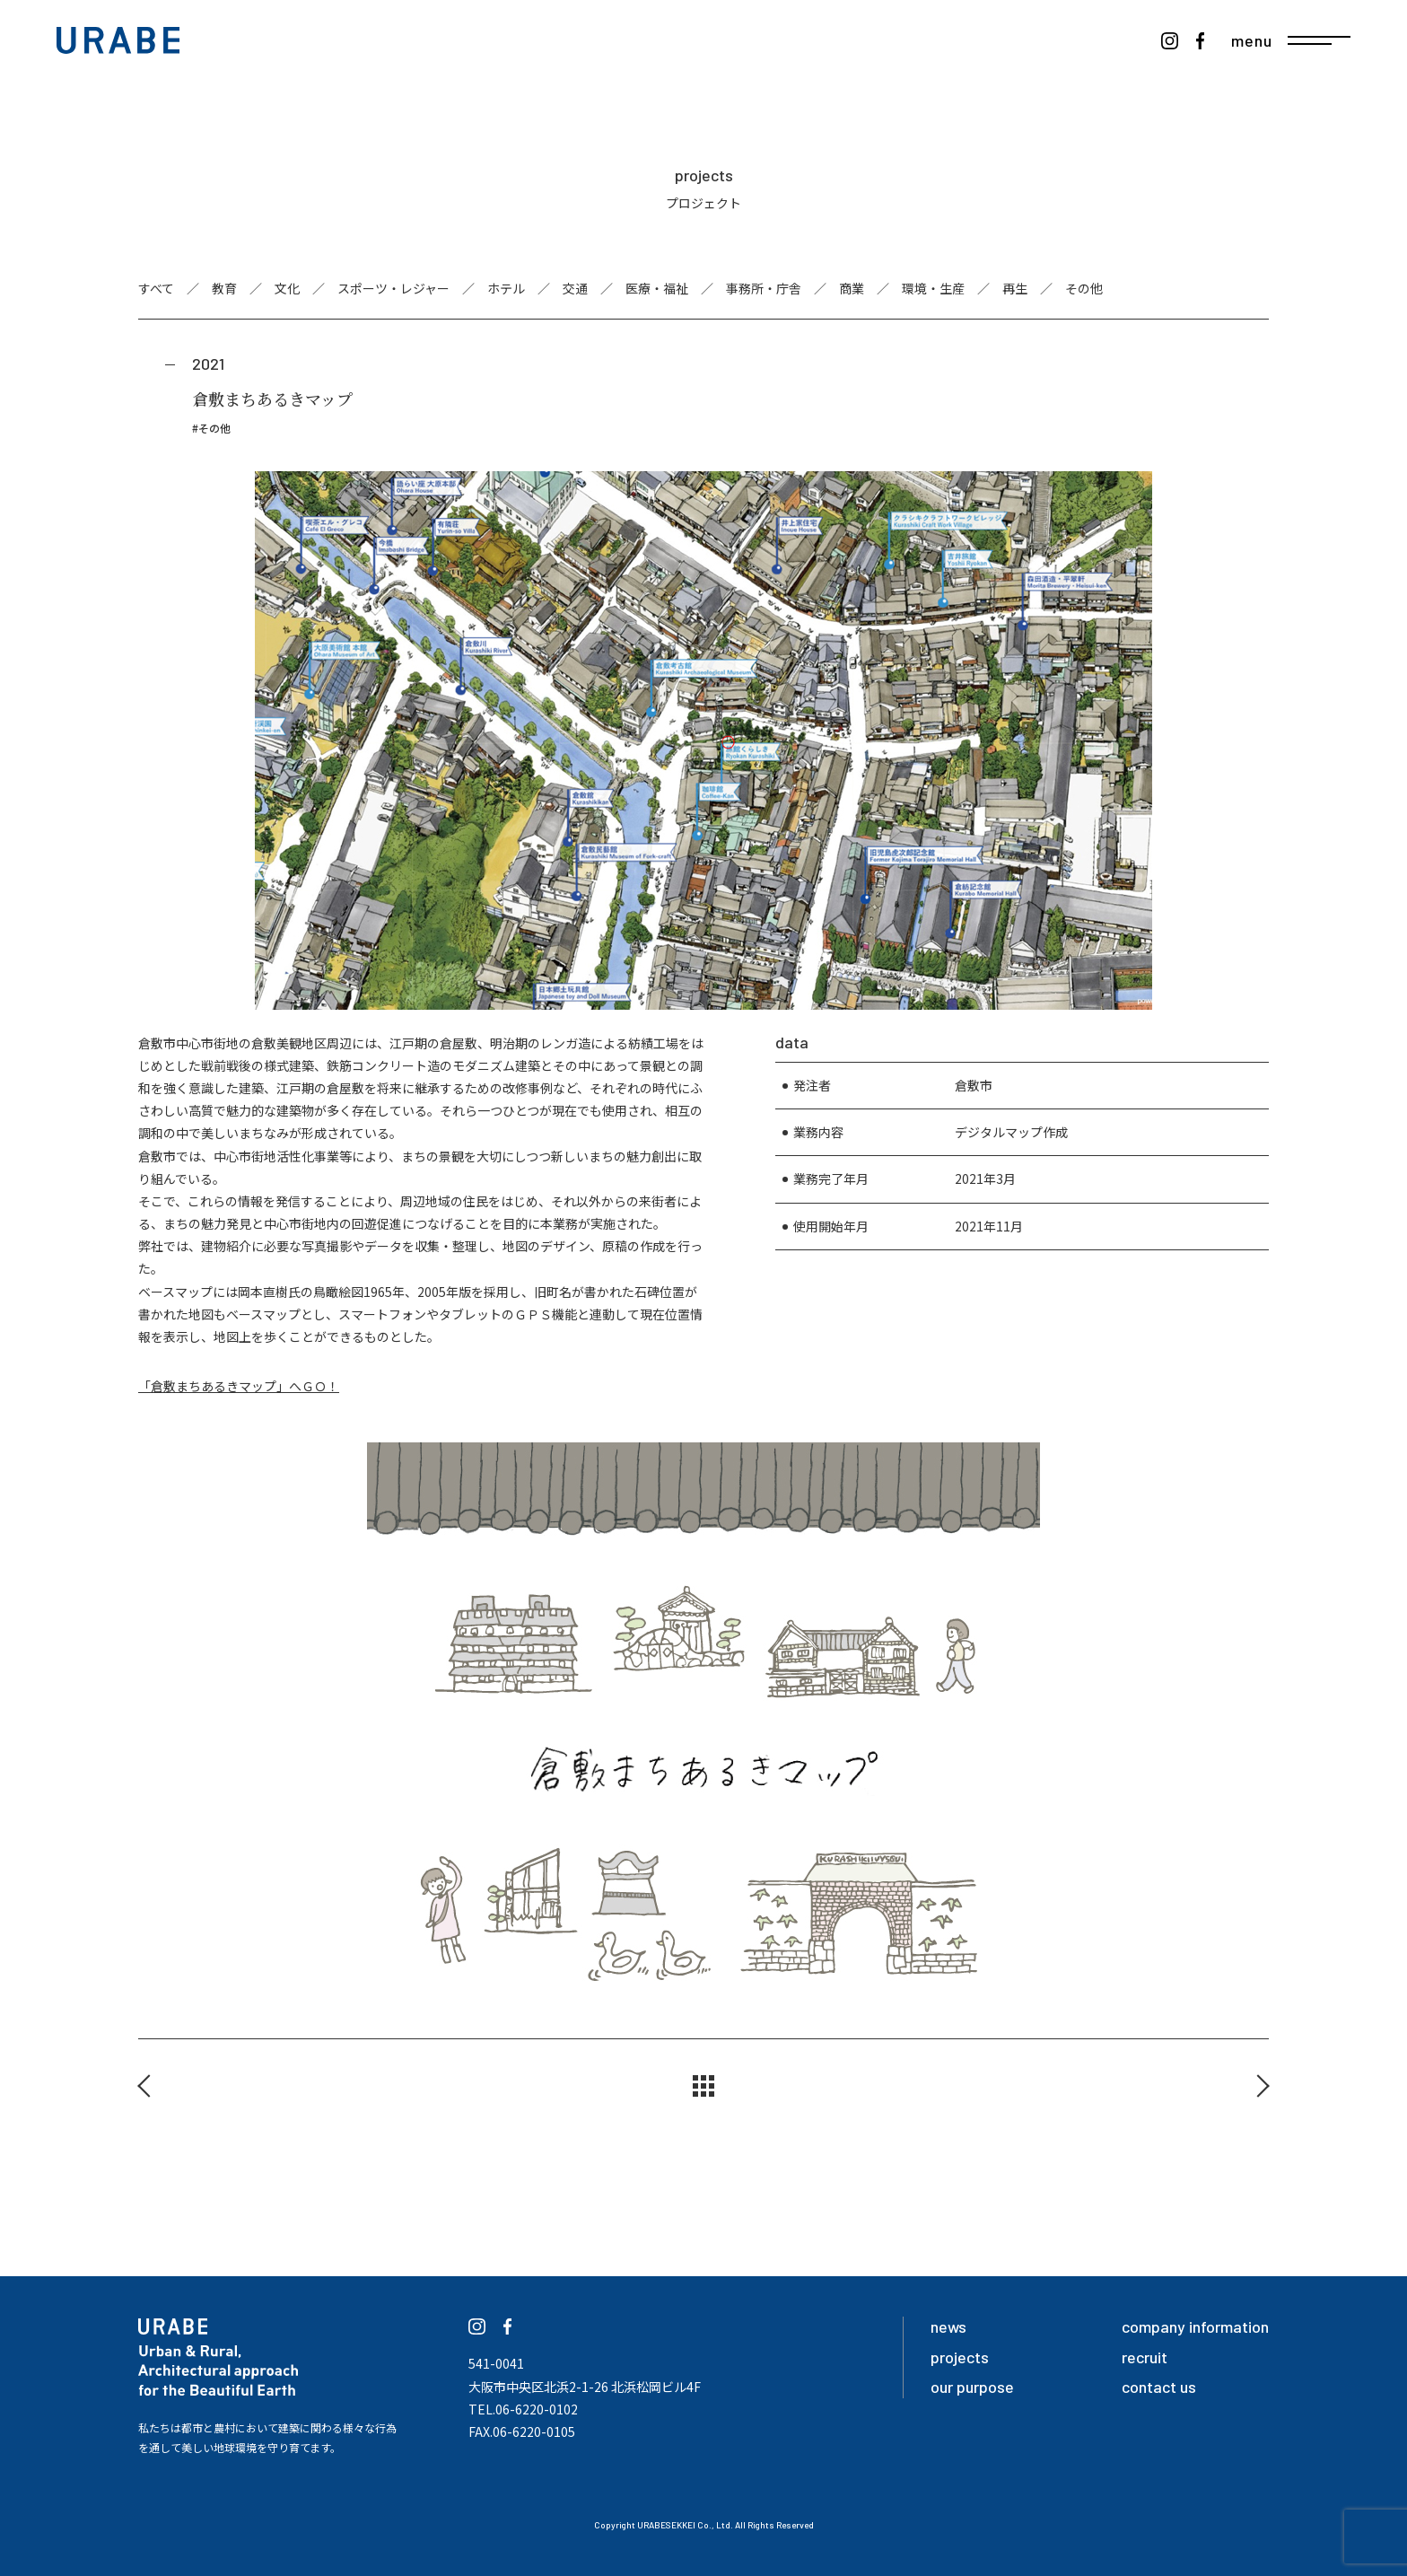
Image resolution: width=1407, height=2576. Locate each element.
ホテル (506, 288)
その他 (1084, 288)
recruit (1144, 2357)
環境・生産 (933, 288)
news (948, 2326)
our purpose (972, 2386)
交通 (575, 288)
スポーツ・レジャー (393, 288)
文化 (287, 288)
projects (960, 2357)
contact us (1159, 2386)
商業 (851, 288)
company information (1195, 2326)
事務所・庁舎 (763, 288)
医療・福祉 (656, 288)
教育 (224, 288)
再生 (1014, 288)
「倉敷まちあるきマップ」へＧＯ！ (238, 1386)
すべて (156, 288)
